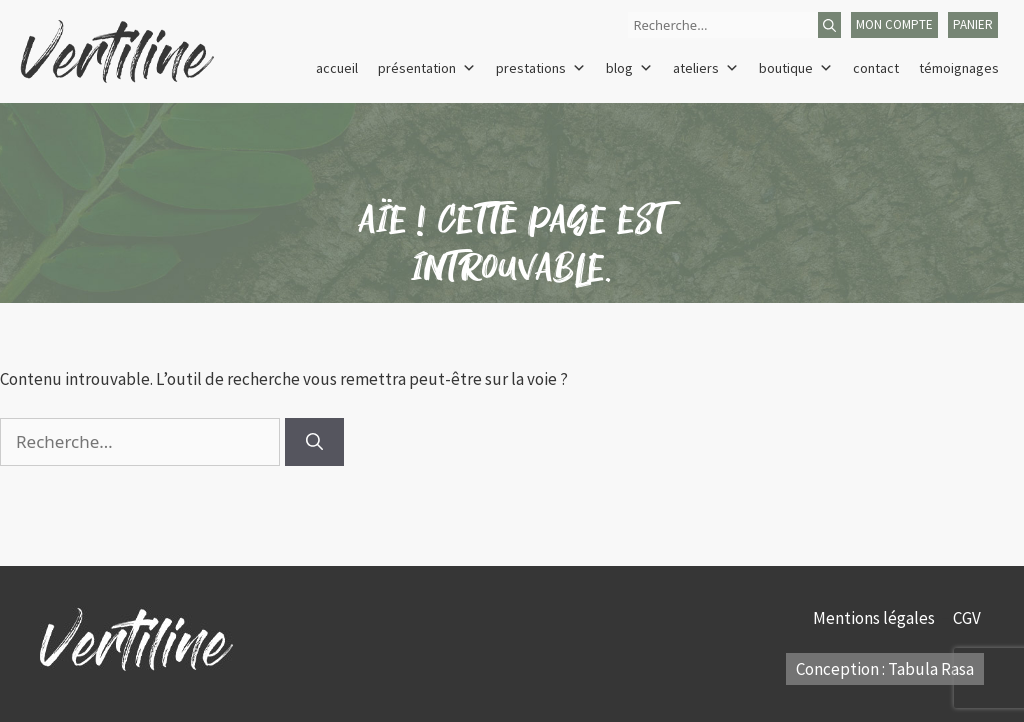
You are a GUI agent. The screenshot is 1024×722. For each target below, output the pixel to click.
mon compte (894, 24)
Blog (629, 68)
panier (973, 24)
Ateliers (706, 68)
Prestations (541, 68)
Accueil (337, 68)
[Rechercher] (829, 25)
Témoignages (959, 68)
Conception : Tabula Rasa (885, 669)
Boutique (796, 68)
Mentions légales (875, 618)
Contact (876, 68)
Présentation (427, 68)
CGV (968, 618)
